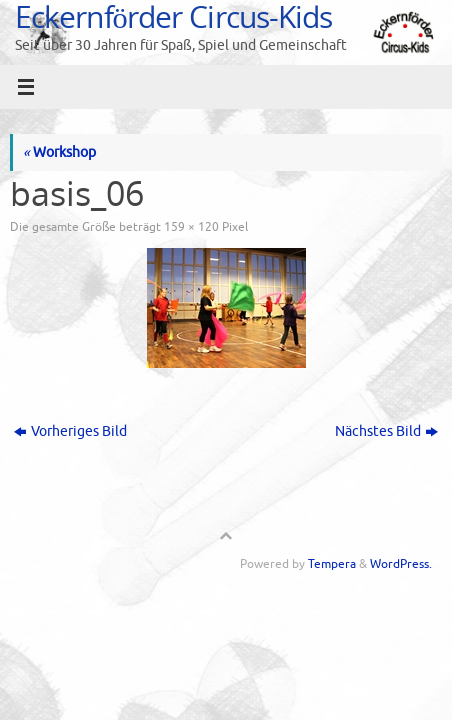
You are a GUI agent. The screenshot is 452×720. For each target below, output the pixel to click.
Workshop (59, 152)
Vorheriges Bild (70, 431)
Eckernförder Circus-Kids (173, 16)
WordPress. (401, 564)
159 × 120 (191, 227)
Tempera (332, 564)
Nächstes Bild (386, 431)
